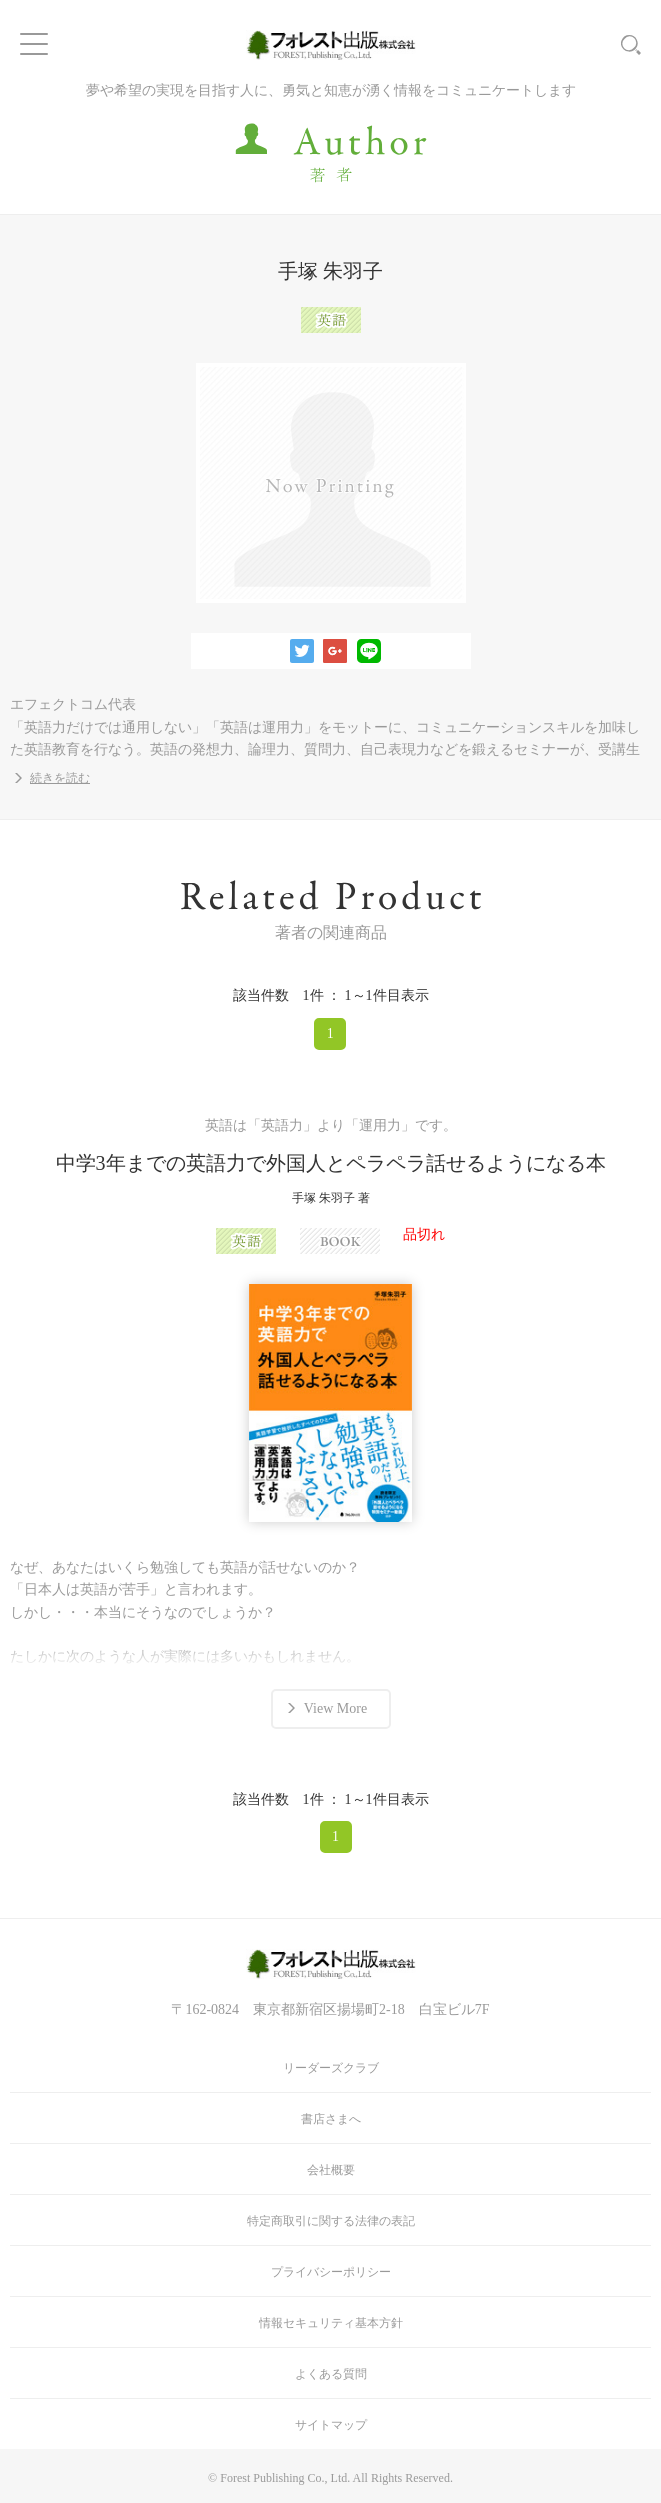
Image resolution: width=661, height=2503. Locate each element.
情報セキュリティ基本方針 (331, 2323)
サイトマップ (331, 2425)
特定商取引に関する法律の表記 (331, 2221)
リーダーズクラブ (331, 2068)
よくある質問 (331, 2374)
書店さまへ (331, 2119)
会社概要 (331, 2170)
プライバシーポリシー (331, 2272)
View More (335, 1708)
